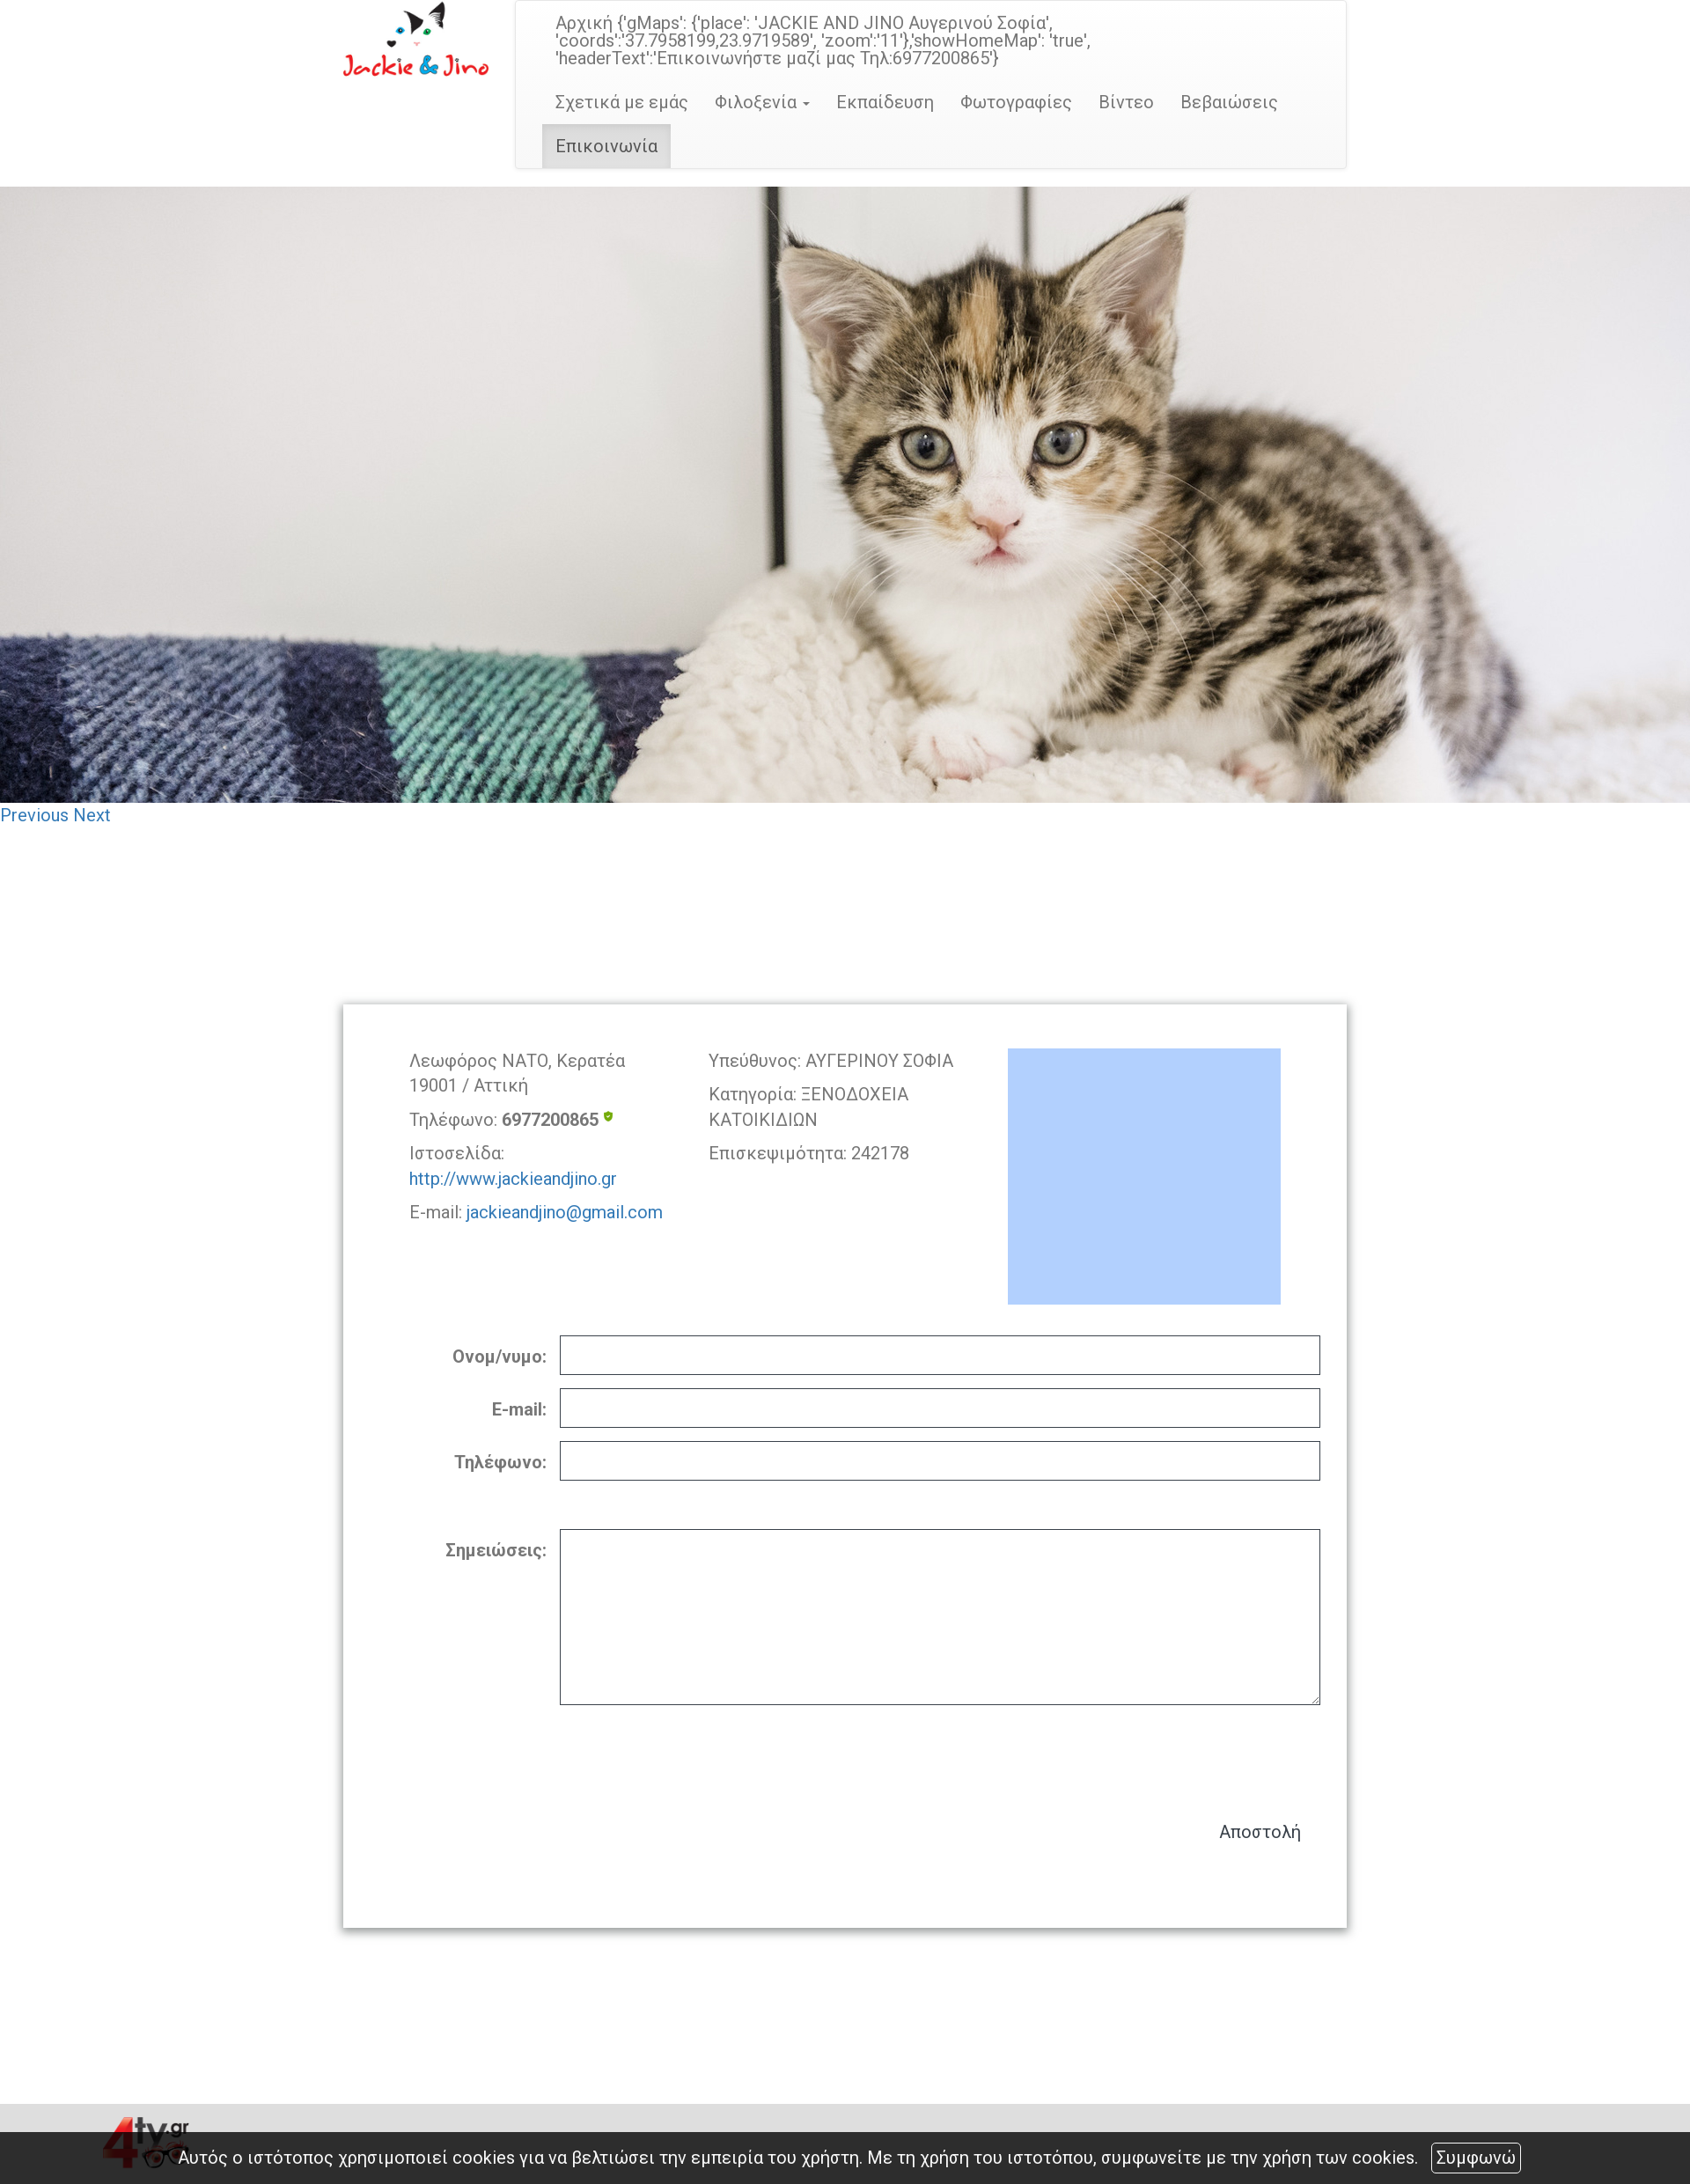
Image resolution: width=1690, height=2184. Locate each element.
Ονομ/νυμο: (499, 1356)
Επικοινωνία (606, 146)
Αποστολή (1260, 1831)
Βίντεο (1126, 102)
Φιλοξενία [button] (762, 102)
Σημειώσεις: (496, 1550)
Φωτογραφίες (1016, 102)
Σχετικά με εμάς (621, 102)
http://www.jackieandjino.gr (513, 1178)
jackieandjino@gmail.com (565, 1212)
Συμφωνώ (1476, 2157)
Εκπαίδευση (885, 102)
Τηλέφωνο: (500, 1462)
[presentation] (1186, 1754)
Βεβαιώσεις (1229, 102)
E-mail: (519, 1409)
